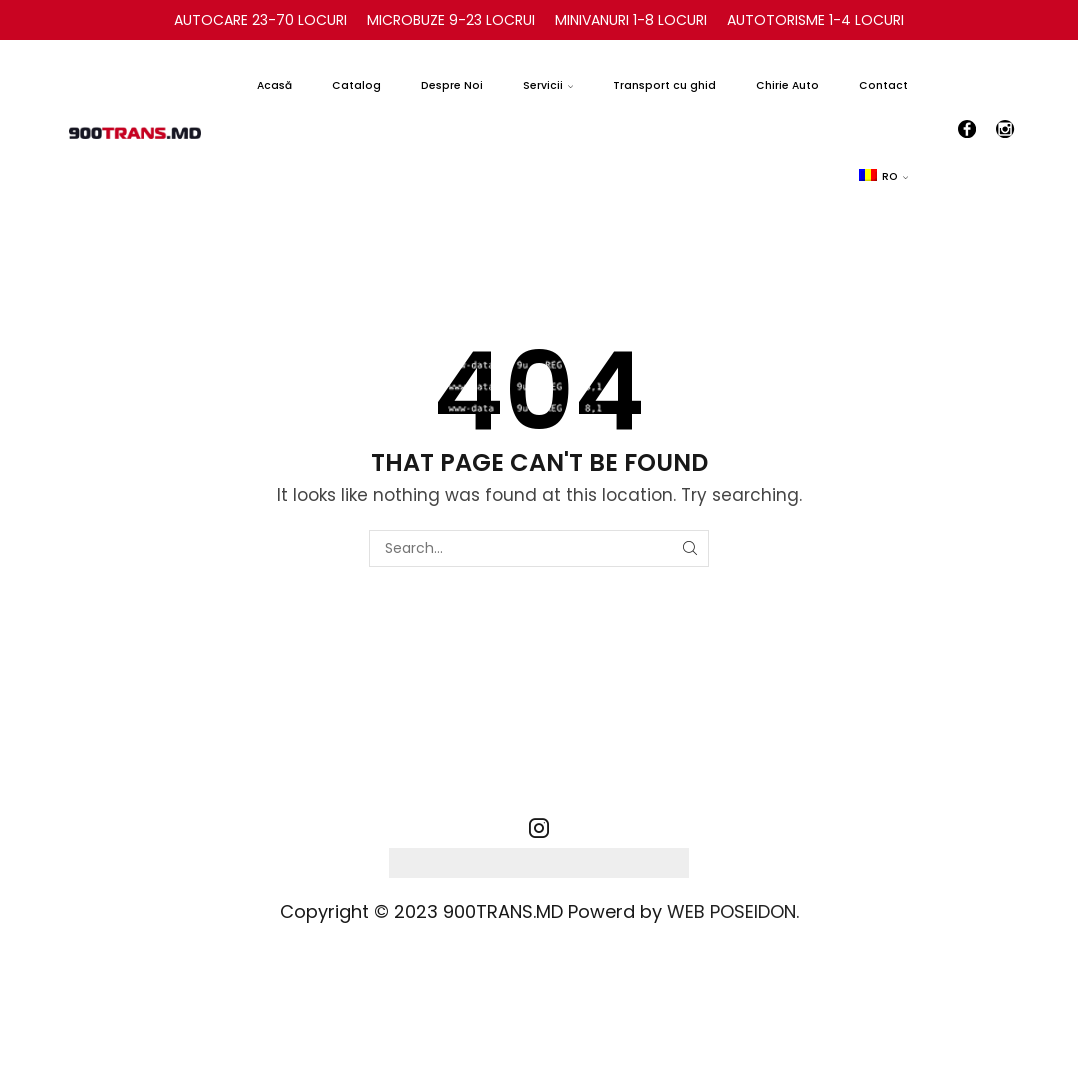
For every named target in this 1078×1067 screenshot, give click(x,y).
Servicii (548, 85)
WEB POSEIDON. (733, 911)
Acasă (274, 85)
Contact (883, 85)
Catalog (356, 85)
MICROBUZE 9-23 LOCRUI (451, 20)
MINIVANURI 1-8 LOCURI (631, 20)
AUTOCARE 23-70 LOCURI (260, 20)
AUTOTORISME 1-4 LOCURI (815, 20)
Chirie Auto (787, 85)
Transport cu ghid (664, 85)
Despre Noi (452, 85)
